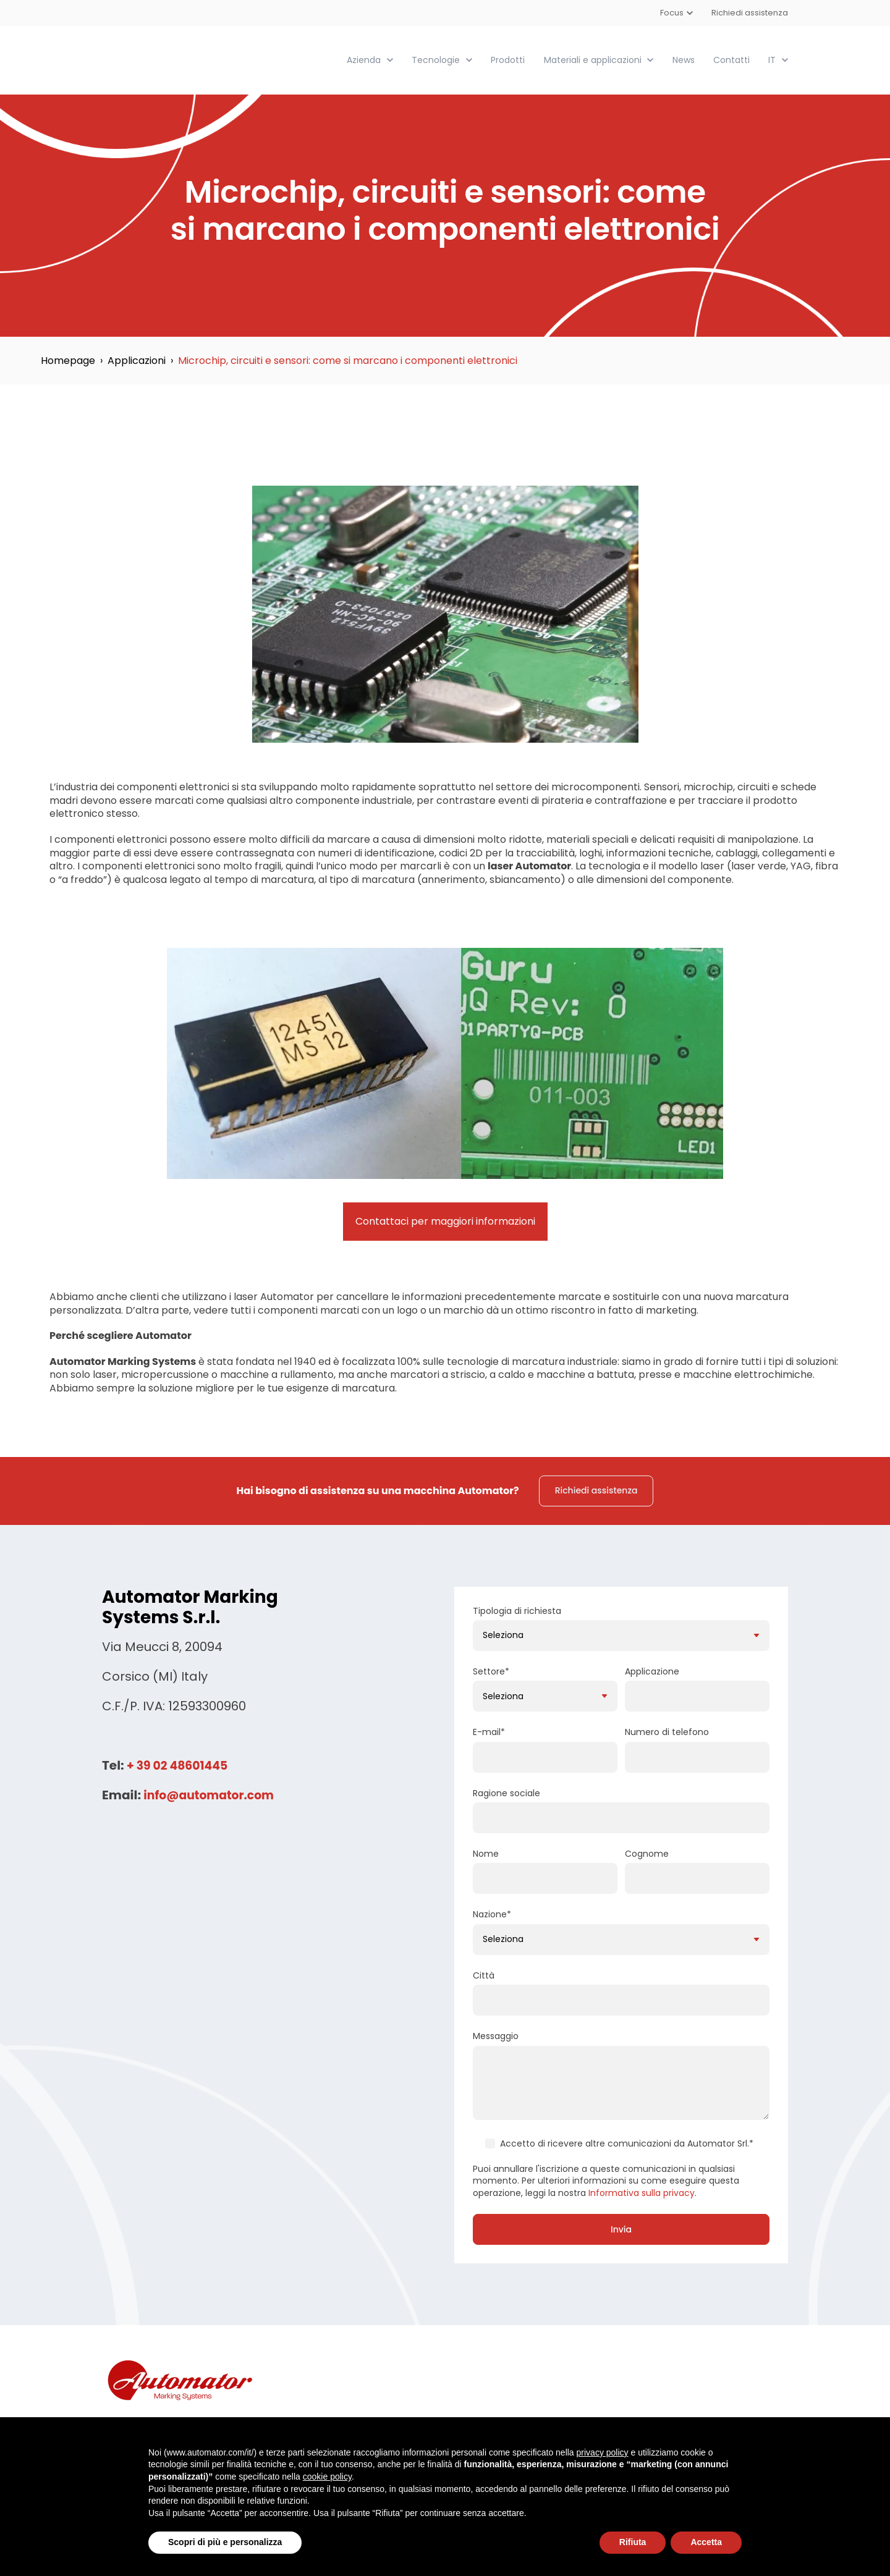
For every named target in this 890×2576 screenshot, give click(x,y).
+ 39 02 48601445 (180, 1764)
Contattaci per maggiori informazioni (445, 1221)
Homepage (68, 360)
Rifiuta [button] (632, 2542)
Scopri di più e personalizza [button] (225, 2542)
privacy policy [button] (603, 2452)
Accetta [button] (706, 2542)
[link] (171, 59)
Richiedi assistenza (749, 13)
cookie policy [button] (327, 2476)
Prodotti (508, 59)
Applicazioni (137, 360)
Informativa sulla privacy (641, 2192)
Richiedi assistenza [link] (596, 1490)
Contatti (731, 59)
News (683, 59)
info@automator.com (212, 1794)
